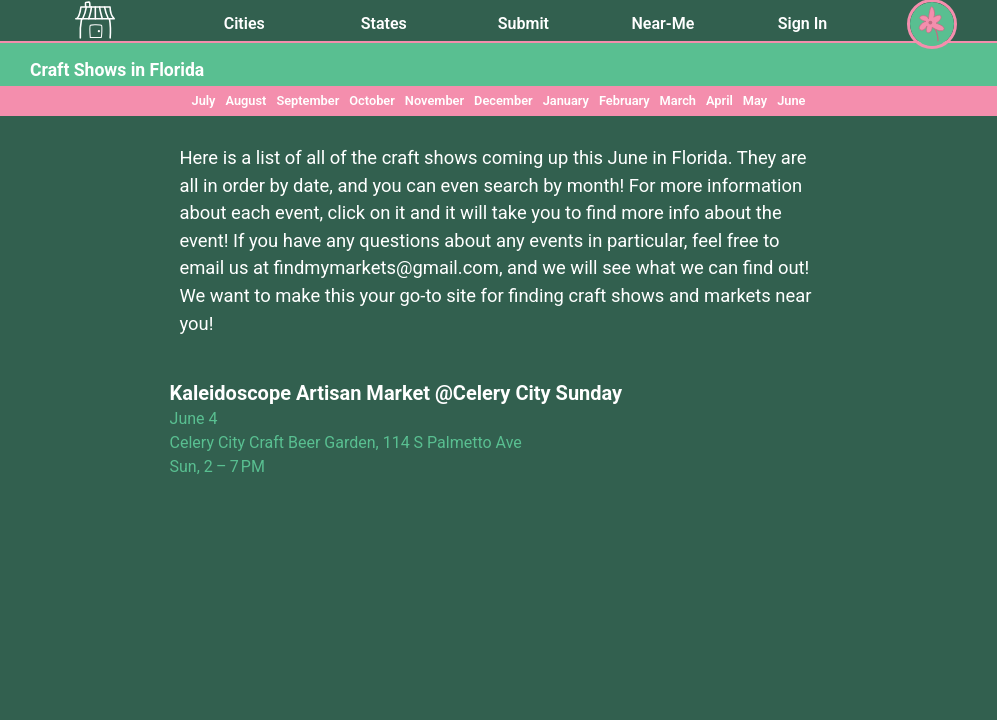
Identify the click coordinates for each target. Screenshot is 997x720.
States (384, 23)
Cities (244, 23)
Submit (523, 23)
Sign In (802, 23)
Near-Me (663, 23)
